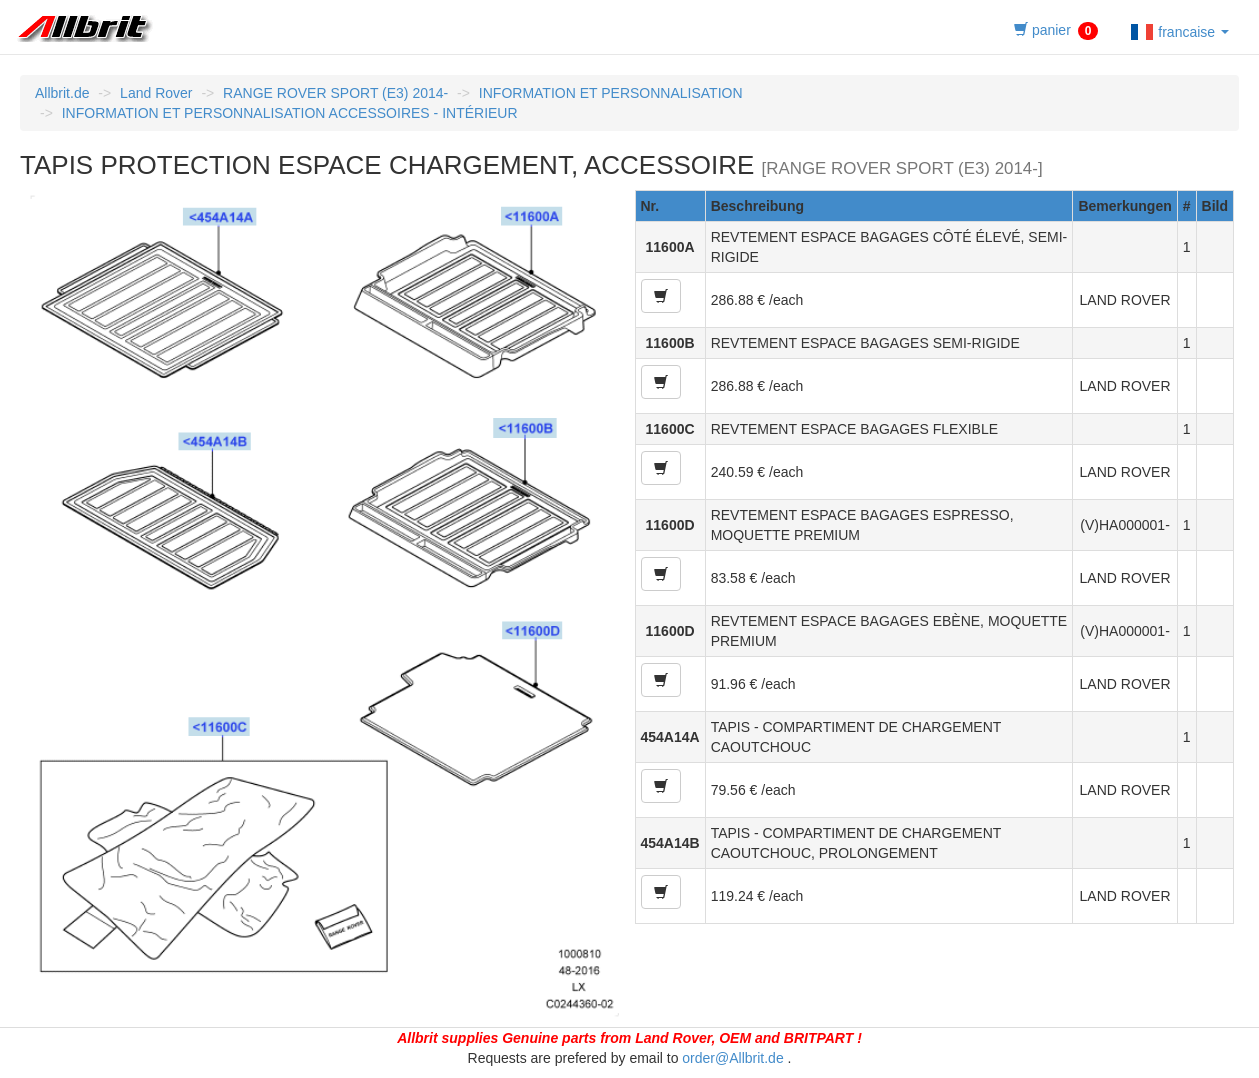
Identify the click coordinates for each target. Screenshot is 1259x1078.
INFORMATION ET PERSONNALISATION (611, 93)
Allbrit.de (62, 93)
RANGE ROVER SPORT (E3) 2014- (335, 93)
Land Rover (156, 93)
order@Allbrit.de (732, 1058)
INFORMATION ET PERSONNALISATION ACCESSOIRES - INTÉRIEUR (290, 113)
